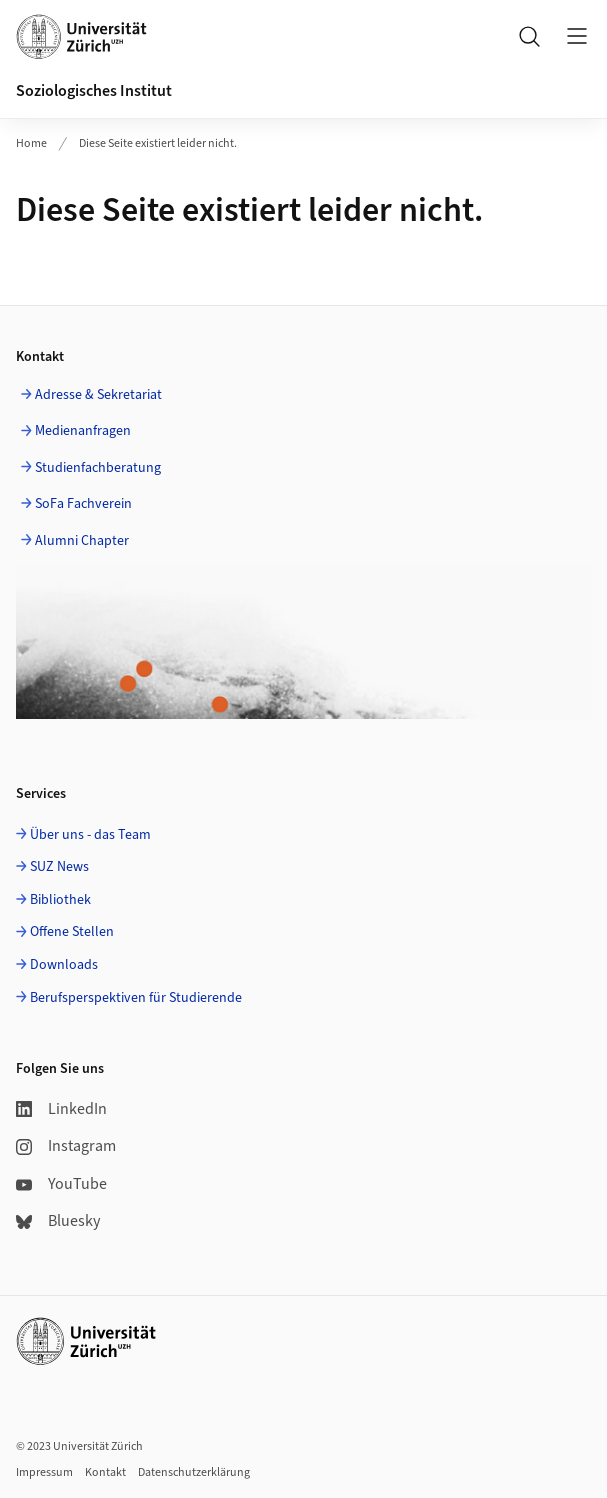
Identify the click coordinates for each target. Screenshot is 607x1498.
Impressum (44, 1472)
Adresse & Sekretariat (98, 395)
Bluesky (58, 1221)
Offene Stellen (72, 932)
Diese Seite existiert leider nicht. (158, 143)
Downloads (64, 965)
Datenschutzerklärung (194, 1472)
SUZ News (59, 867)
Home (31, 143)
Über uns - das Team (90, 835)
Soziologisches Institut (94, 91)
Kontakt (105, 1472)
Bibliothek (60, 900)
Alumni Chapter (82, 541)
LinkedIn (61, 1109)
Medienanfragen (83, 431)
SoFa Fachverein (83, 504)
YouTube (61, 1184)
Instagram (66, 1146)
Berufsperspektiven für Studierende (136, 998)
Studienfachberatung (98, 468)
